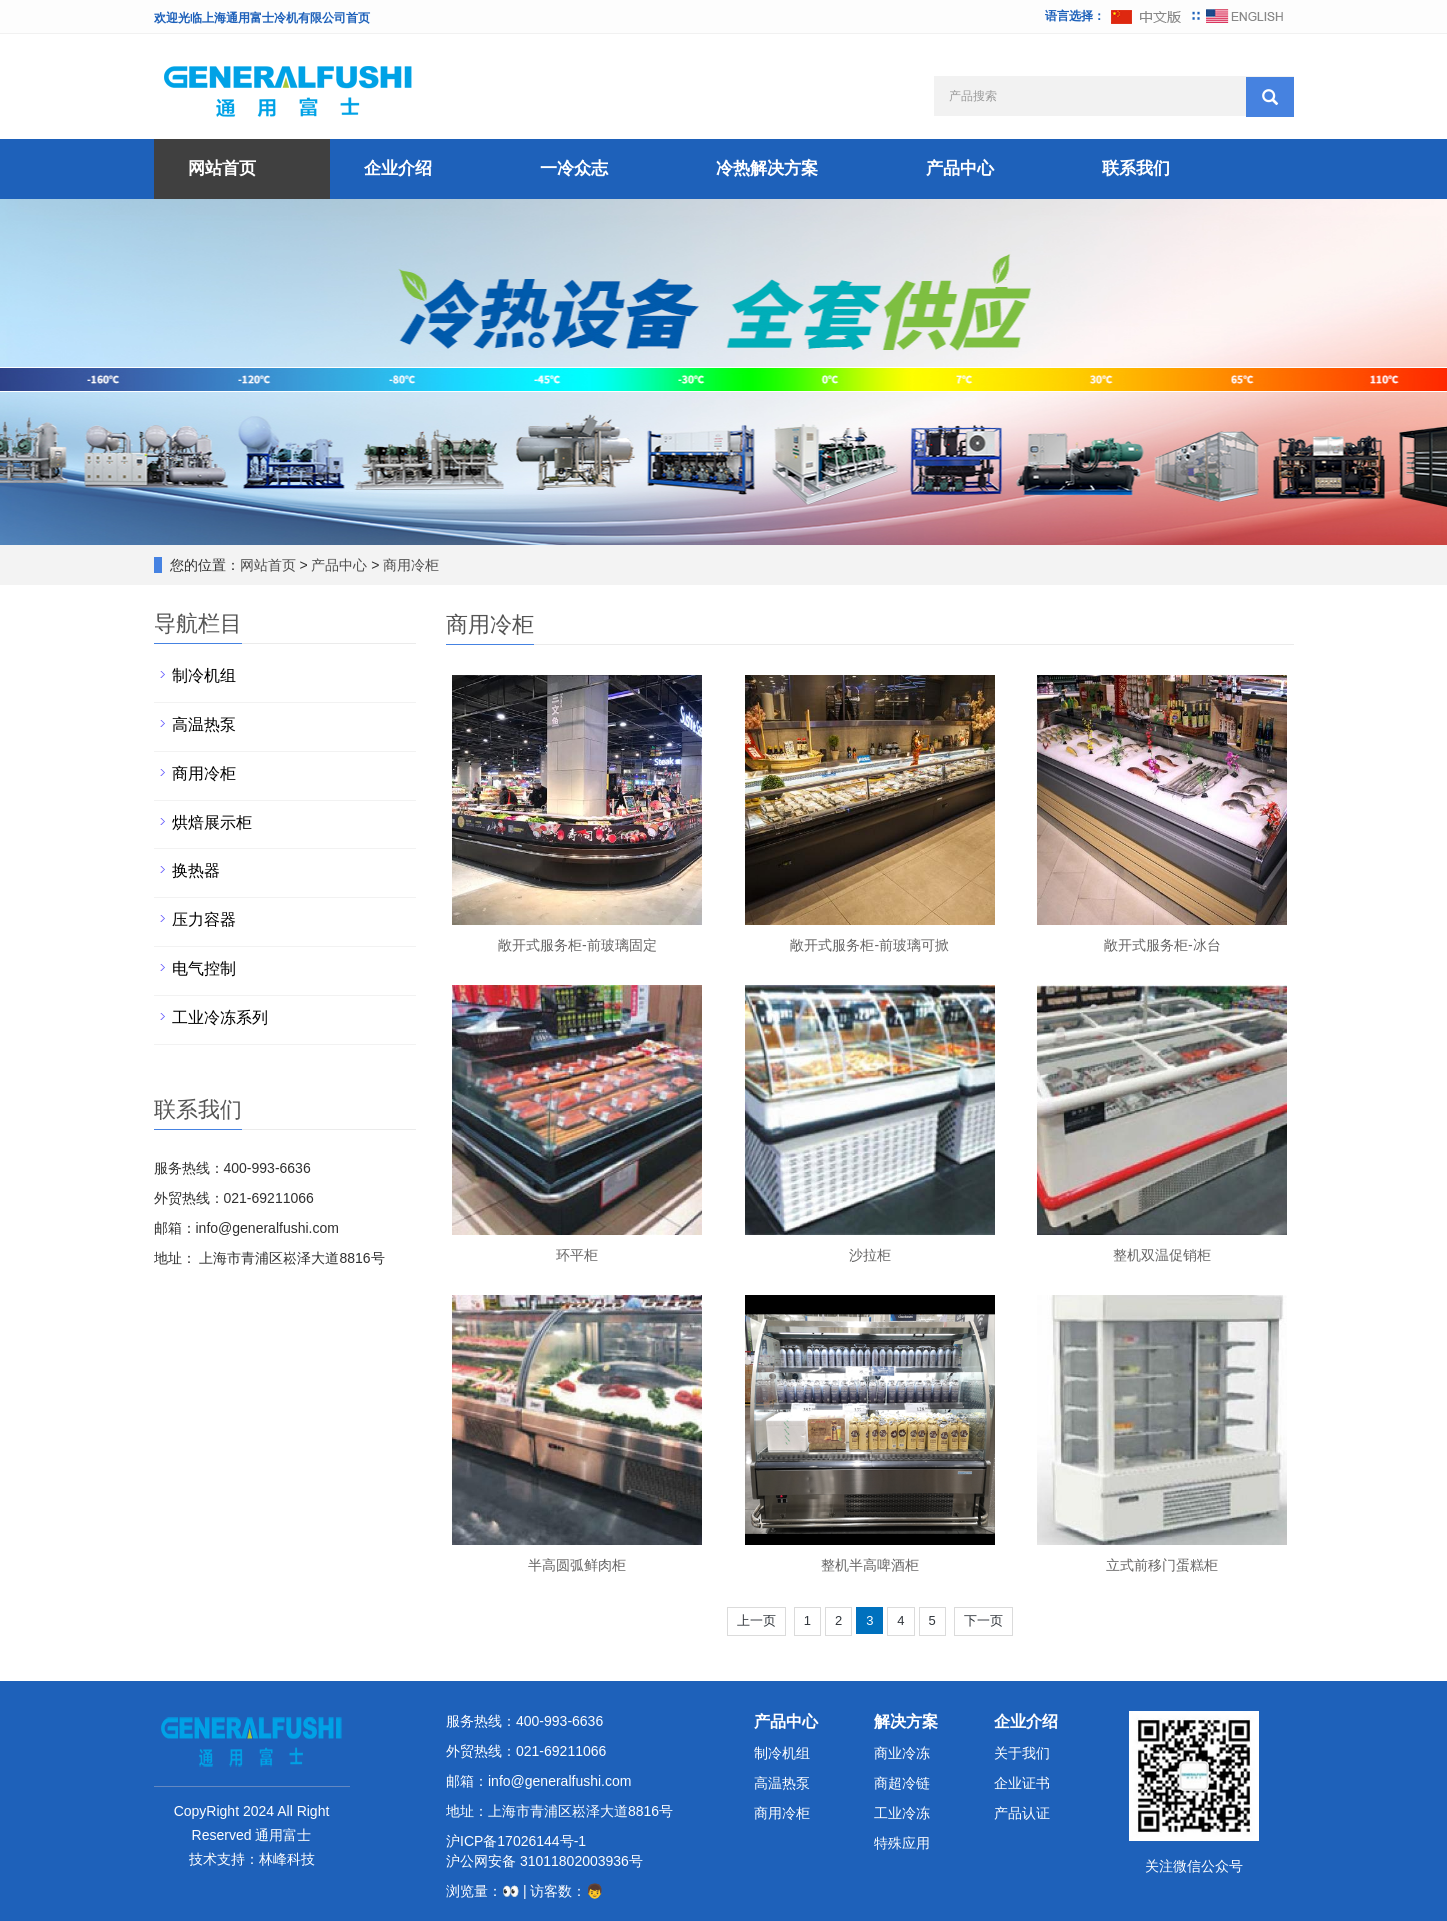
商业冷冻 (902, 1753)
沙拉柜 (870, 1255)
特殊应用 (902, 1843)
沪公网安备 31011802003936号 (544, 1861)
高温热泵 (204, 724)
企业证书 (1022, 1783)
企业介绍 (398, 168)
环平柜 (577, 1255)
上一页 (756, 1620)
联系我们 (1136, 168)
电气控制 (204, 968)
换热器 (196, 870)
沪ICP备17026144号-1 (516, 1841)
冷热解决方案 (767, 168)
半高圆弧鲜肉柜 (577, 1565)
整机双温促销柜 (1162, 1255)
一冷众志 (574, 168)
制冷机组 (204, 675)
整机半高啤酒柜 (870, 1565)
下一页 (983, 1620)
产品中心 (960, 168)
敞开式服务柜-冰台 (1162, 945)
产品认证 (1022, 1813)
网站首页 (222, 168)
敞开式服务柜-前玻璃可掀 (869, 945)
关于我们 (1022, 1753)
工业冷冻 (902, 1813)
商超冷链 (902, 1783)
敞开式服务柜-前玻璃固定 (577, 945)
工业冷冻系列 (220, 1017)
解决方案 (906, 1721)
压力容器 (204, 919)
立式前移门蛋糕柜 (1162, 1565)
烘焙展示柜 (212, 822)
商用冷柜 (410, 565)
